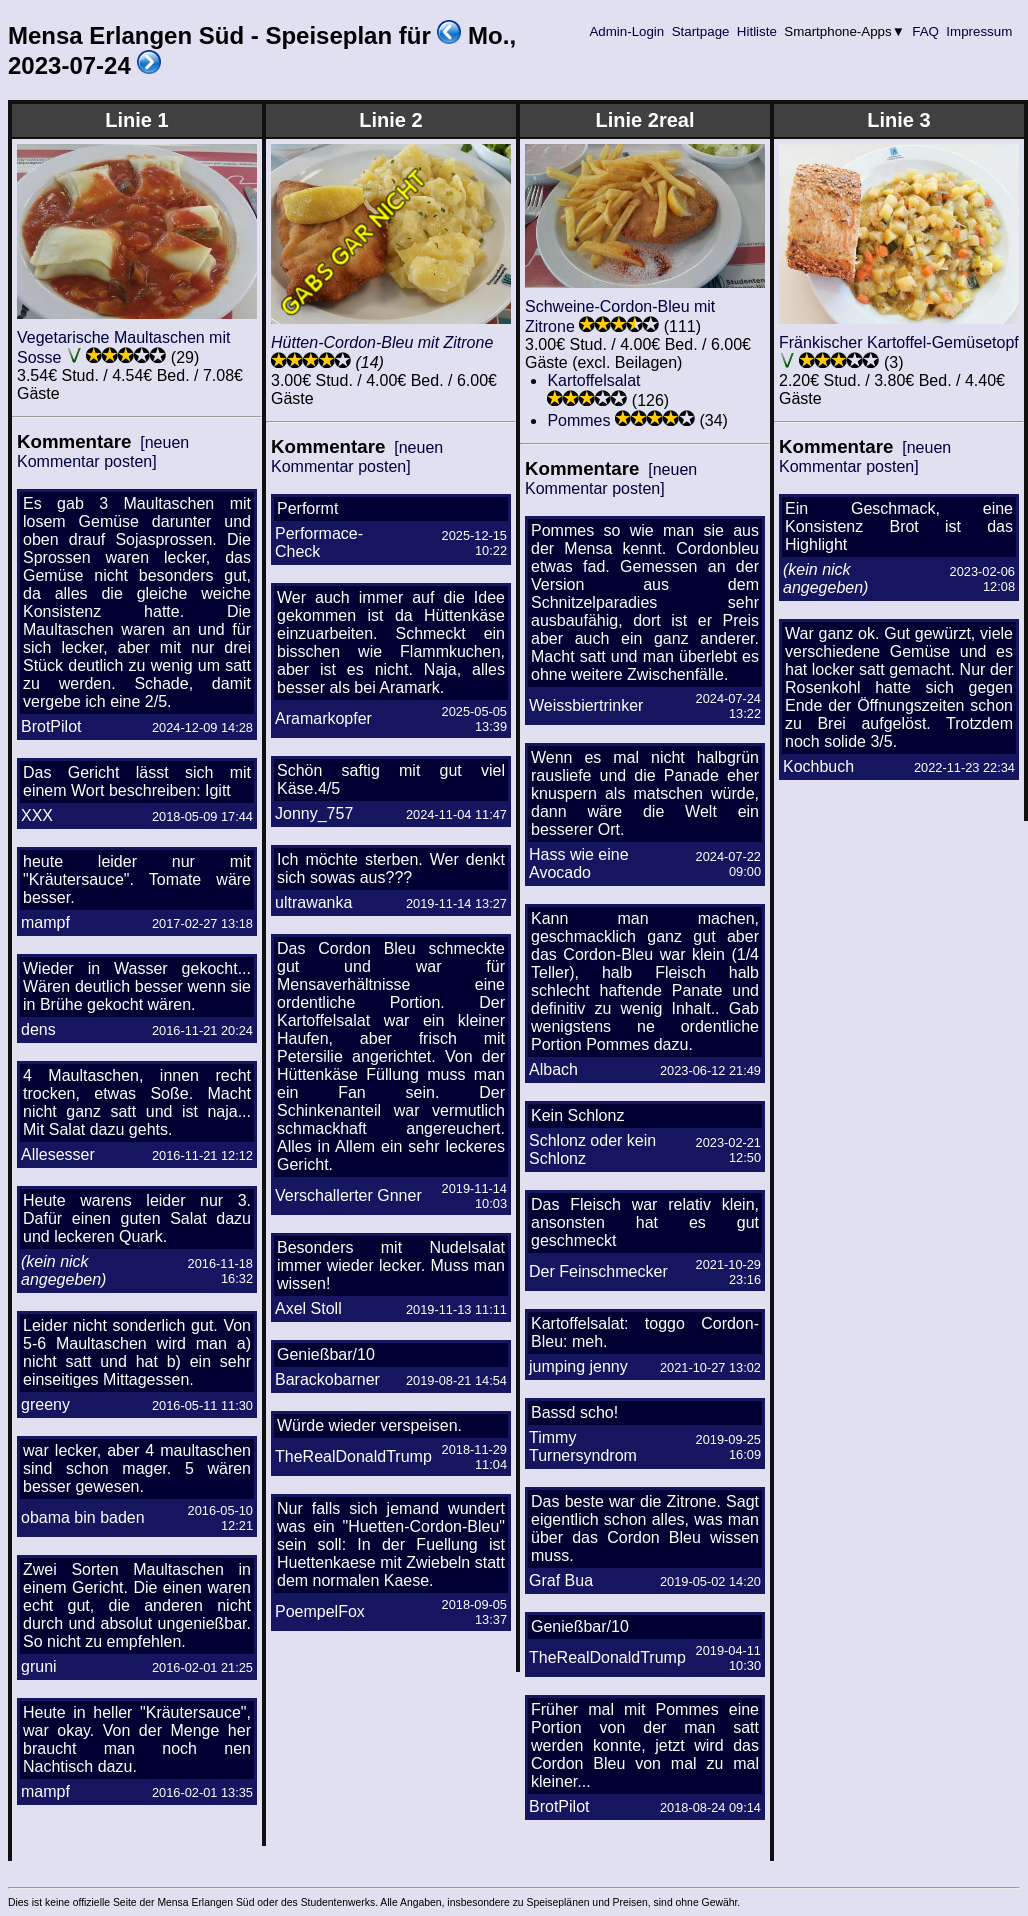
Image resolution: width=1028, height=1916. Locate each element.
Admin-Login (627, 31)
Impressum (979, 31)
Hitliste (756, 31)
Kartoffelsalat (593, 380)
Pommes (578, 420)
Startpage (700, 31)
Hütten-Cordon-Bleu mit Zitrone (382, 342)
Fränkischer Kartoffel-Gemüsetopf (899, 342)
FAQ (926, 31)
